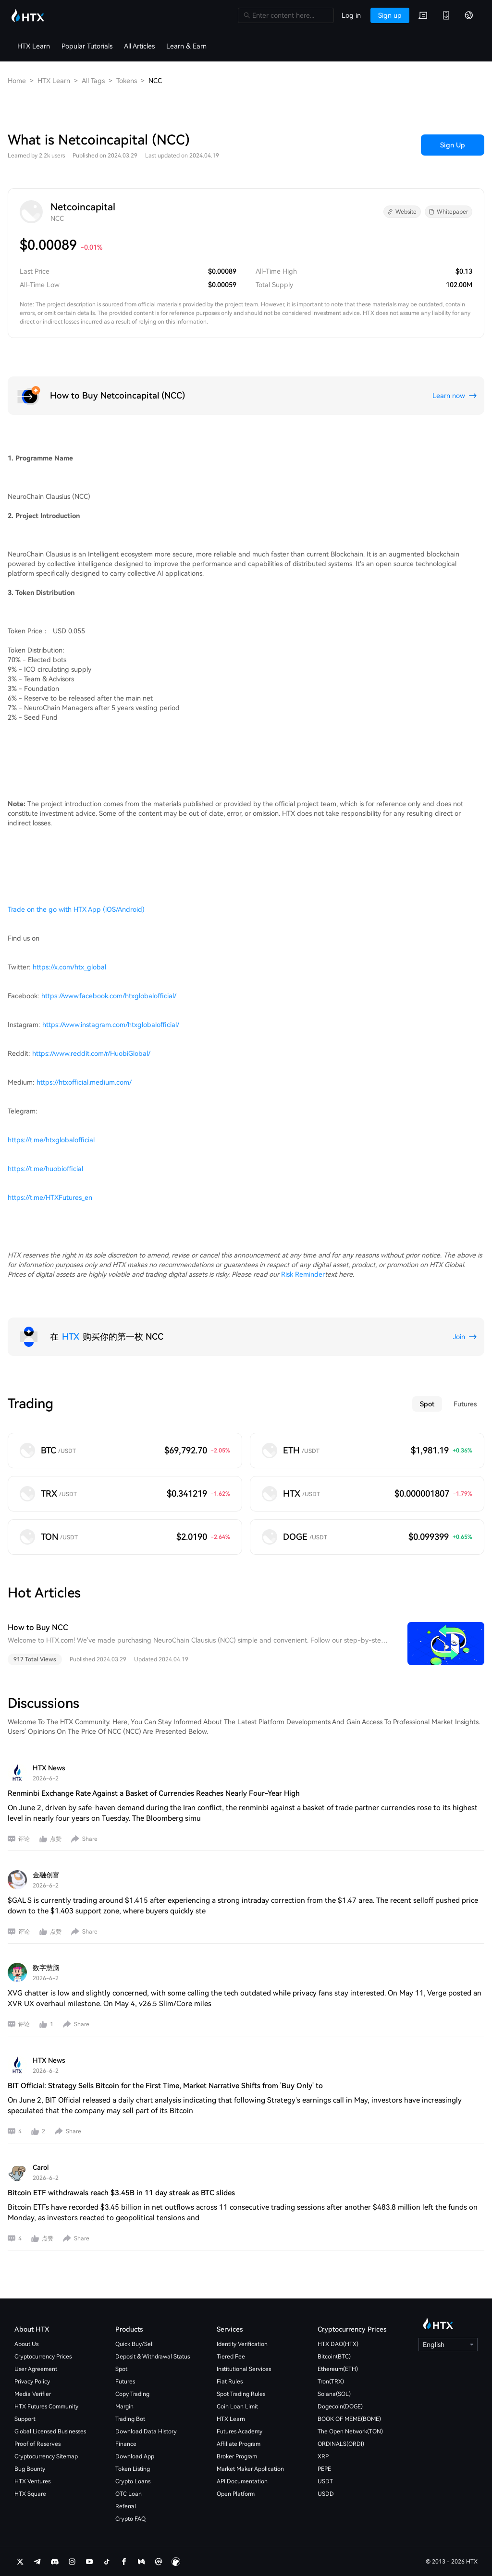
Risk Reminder (303, 1274)
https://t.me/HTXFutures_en (50, 1197)
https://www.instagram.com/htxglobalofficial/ (110, 1024)
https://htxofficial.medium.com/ (84, 1082)
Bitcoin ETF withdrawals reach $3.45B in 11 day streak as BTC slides (121, 2193)
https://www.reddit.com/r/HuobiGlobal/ (91, 1053)
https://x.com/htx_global (69, 967)
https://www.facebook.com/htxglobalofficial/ (108, 996)
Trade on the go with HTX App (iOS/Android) (76, 909)
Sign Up (452, 145)
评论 (24, 1839)
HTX (70, 1336)
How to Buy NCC (38, 1627)
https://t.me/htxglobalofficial (51, 1140)
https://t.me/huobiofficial (45, 1169)
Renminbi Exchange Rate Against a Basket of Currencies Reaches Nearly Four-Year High (154, 1793)
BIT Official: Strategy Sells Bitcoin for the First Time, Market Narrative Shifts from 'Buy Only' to (165, 2085)
